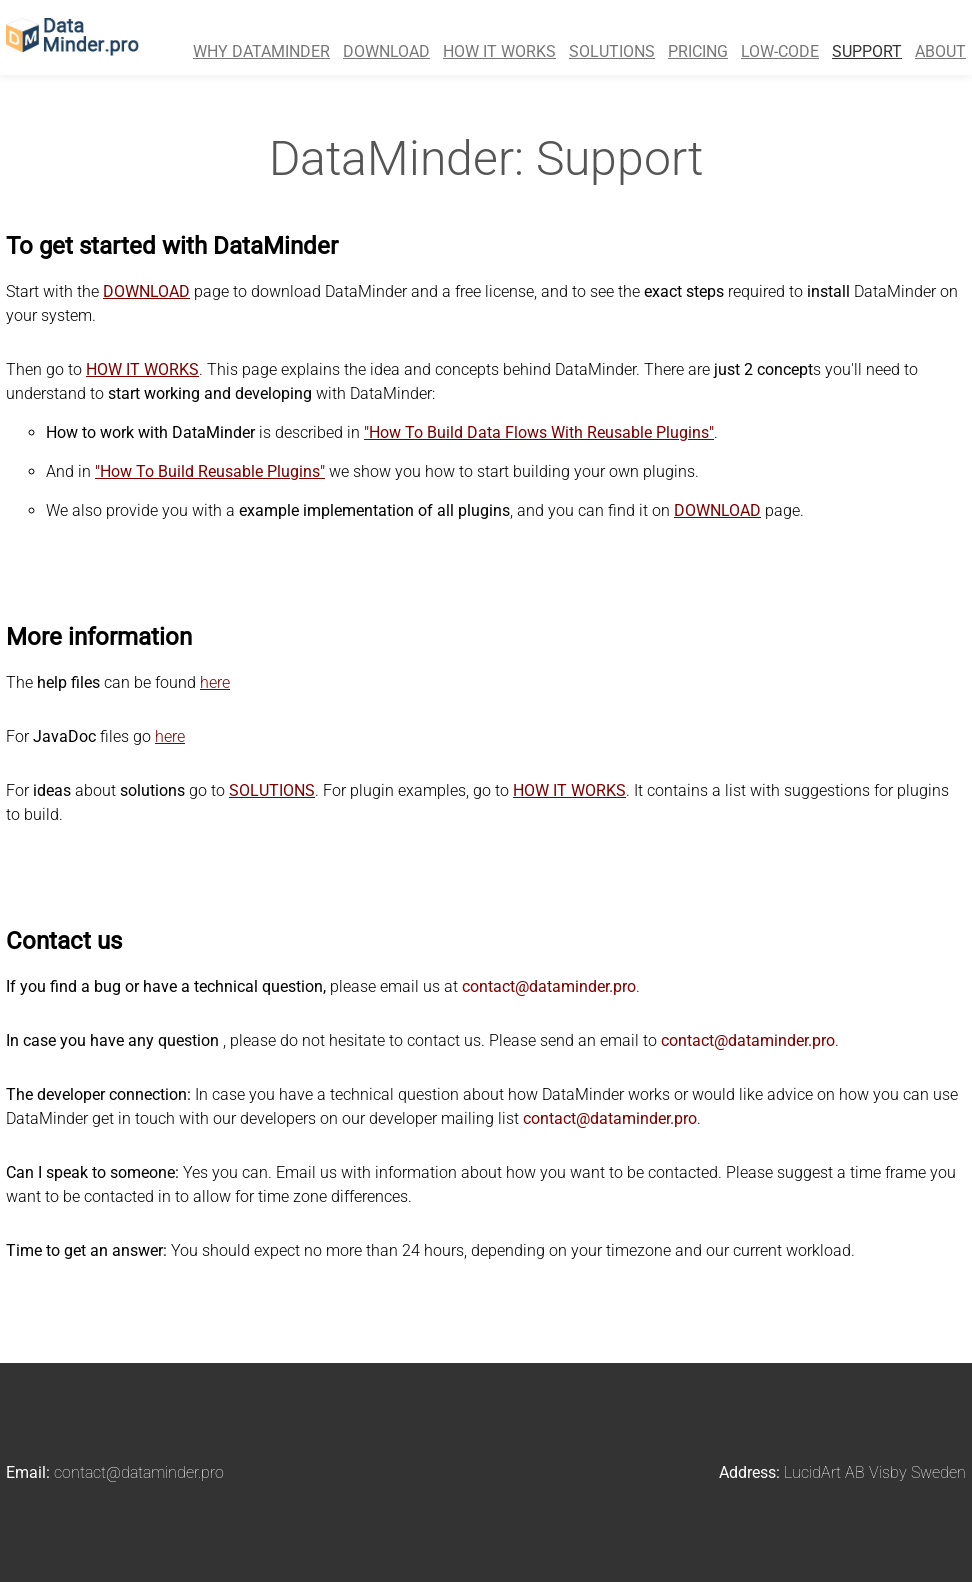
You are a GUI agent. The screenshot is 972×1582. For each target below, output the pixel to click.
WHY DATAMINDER (261, 51)
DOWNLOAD (386, 51)
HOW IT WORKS (499, 51)
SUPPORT (867, 51)
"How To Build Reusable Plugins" (210, 471)
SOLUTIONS (612, 51)
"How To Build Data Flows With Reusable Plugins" (539, 432)
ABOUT (940, 51)
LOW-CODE (780, 51)
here (215, 682)
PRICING (698, 51)
